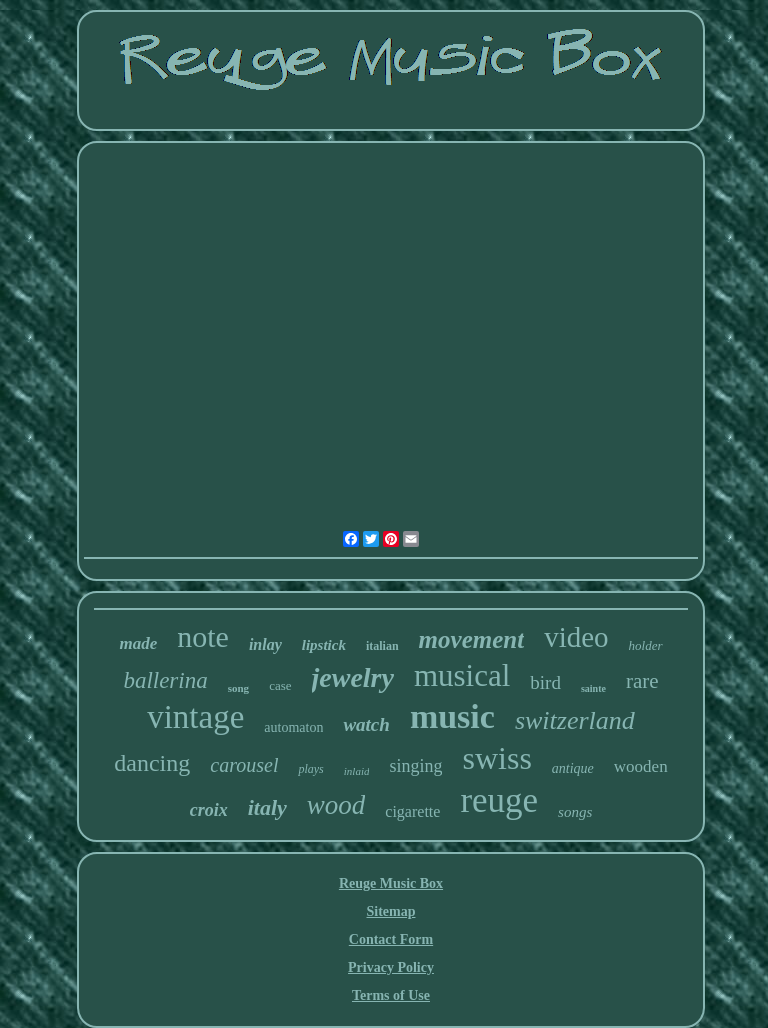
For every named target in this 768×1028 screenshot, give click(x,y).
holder (646, 645)
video (576, 637)
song (238, 688)
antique (573, 768)
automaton (293, 727)
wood (336, 805)
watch (366, 724)
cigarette (412, 811)
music (452, 716)
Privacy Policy (391, 967)
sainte (593, 688)
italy (267, 807)
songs (575, 812)
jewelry (353, 677)
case (280, 685)
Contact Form (391, 939)
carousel (244, 765)
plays (310, 769)
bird (545, 682)
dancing (152, 763)
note (203, 636)
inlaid (357, 771)
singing (415, 766)
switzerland (575, 720)
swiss (496, 758)
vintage (195, 717)
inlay (265, 644)
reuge (499, 800)
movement (472, 639)
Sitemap (390, 911)
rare (642, 681)
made (138, 643)
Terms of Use (391, 995)
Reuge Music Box (391, 883)
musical (462, 675)
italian (382, 646)
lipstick (324, 645)
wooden (641, 766)
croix (209, 810)
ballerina (165, 680)
